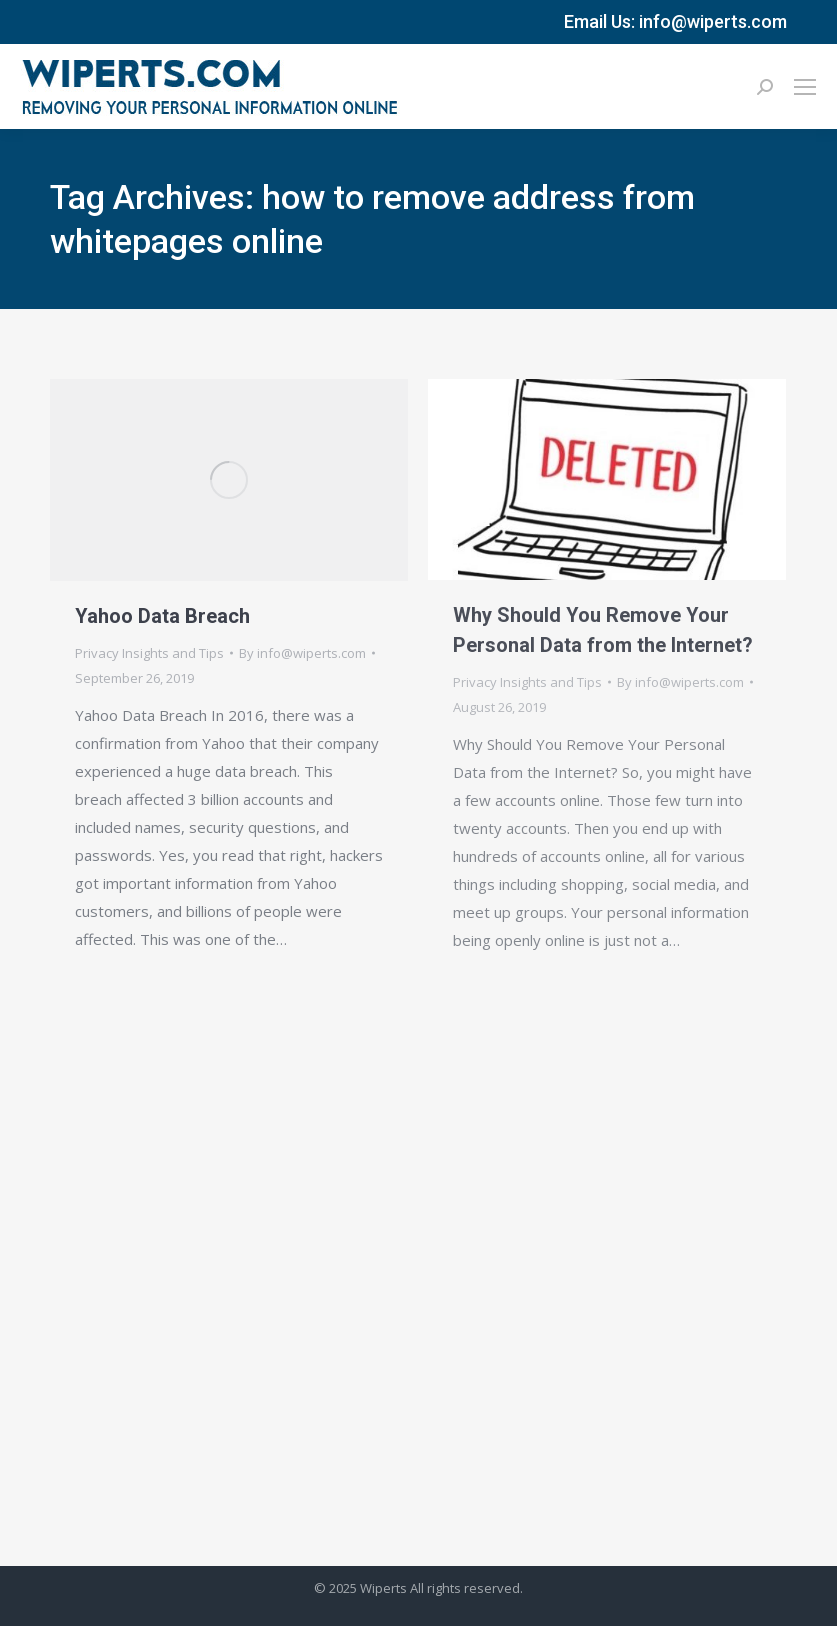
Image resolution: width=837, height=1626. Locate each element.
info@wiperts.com (713, 21)
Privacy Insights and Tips (149, 653)
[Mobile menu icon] (805, 87)
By (302, 653)
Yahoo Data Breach (162, 616)
